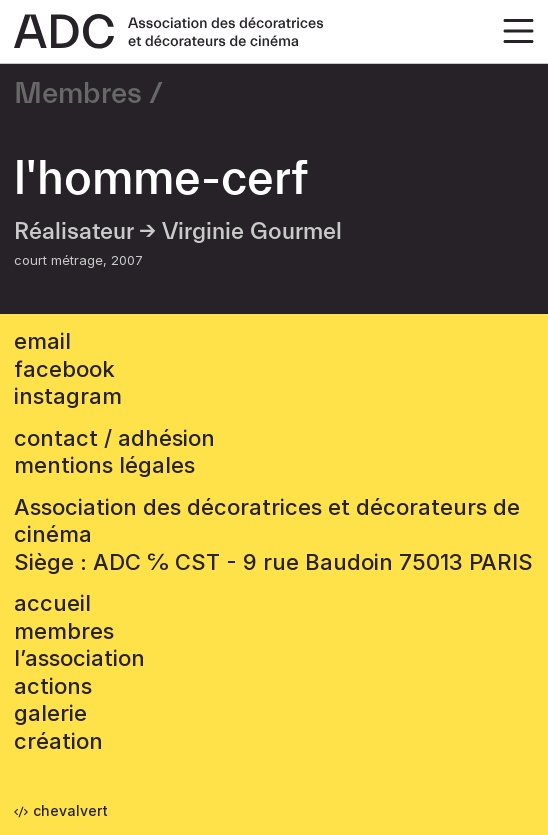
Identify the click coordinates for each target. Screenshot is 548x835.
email (42, 341)
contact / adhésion (114, 438)
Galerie (50, 713)
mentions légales (104, 465)
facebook (64, 369)
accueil (52, 603)
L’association (79, 658)
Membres (78, 94)
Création (58, 741)
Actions (53, 686)
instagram (68, 396)
